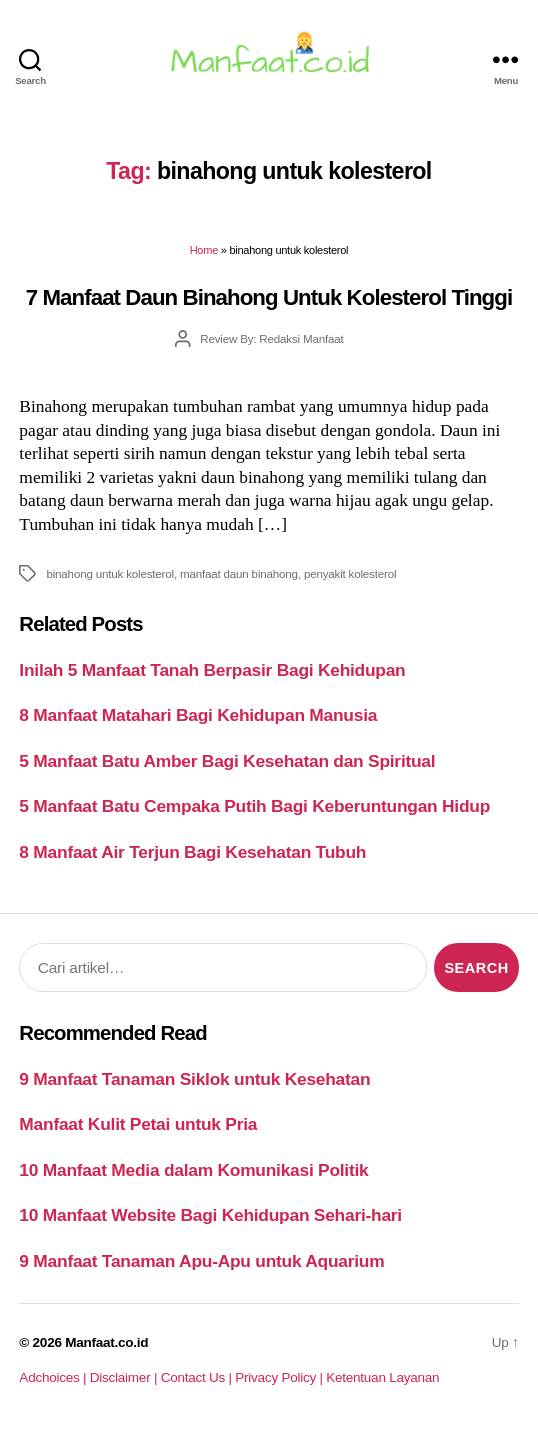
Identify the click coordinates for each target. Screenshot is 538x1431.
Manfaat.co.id (106, 1342)
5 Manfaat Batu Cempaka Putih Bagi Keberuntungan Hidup (254, 806)
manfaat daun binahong (239, 573)
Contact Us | (198, 1377)
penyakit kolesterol (350, 573)
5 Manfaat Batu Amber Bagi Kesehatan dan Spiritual (227, 761)
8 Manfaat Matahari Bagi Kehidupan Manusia (198, 715)
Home (204, 250)
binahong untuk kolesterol (109, 573)
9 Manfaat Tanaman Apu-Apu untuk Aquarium (201, 1261)
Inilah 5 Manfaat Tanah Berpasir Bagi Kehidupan (212, 670)
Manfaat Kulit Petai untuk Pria (138, 1124)
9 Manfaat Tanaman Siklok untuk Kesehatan (194, 1079)
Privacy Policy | (280, 1377)
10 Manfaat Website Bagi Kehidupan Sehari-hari (210, 1215)
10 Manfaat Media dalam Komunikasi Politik (193, 1170)
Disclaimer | (125, 1377)
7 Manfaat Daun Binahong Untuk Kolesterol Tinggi (269, 297)
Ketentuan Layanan (382, 1377)
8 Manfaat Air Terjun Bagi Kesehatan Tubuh (192, 852)
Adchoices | (54, 1377)
